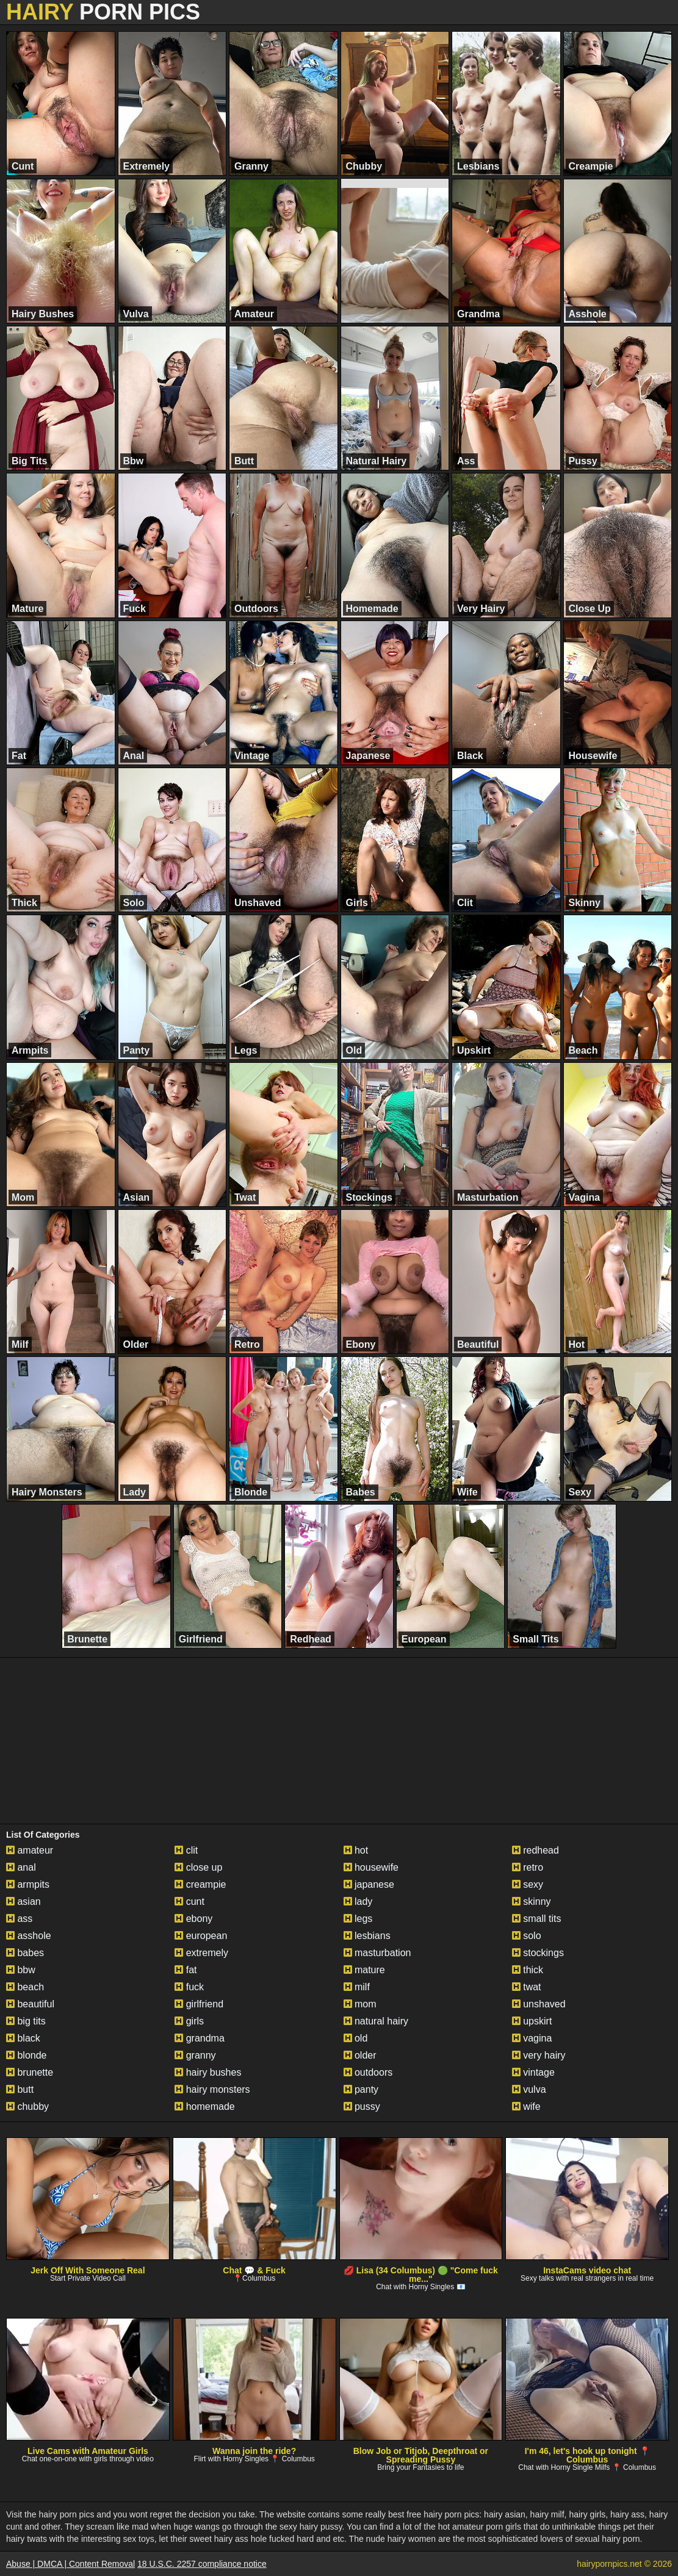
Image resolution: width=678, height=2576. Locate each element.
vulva (529, 2089)
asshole (28, 1935)
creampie (200, 1884)
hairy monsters (212, 2089)
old (356, 2038)
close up (198, 1867)
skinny (531, 1901)
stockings (538, 1953)
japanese (369, 1884)
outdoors (368, 2072)
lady (358, 1901)
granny (195, 2055)
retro (527, 1867)
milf (357, 1987)
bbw (20, 1970)
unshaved (539, 2004)
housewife (371, 1867)
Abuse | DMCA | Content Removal (70, 2564)
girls (189, 2021)
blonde (26, 2055)
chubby (27, 2106)
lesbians (367, 1935)
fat (186, 1970)
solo (526, 1935)
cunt (189, 1901)
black (23, 2038)
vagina (532, 2038)
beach (25, 1987)
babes (25, 1953)
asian (23, 1901)
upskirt (532, 2021)
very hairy (539, 2055)
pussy (362, 2106)
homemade (205, 2106)
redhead (535, 1850)
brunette (29, 2072)
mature (364, 1970)
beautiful (30, 2004)
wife (526, 2106)
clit (186, 1850)
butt (20, 2089)
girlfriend (199, 2004)
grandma (200, 2038)
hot (356, 1850)
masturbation (377, 1953)
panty (361, 2089)
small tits (536, 1918)
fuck (189, 1987)
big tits (26, 2021)
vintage (533, 2072)
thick (527, 1970)
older (360, 2055)
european (201, 1935)
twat (526, 1987)
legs (358, 1918)
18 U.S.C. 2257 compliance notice (202, 2564)
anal (21, 1867)
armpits (27, 1884)
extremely (201, 1953)
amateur (29, 1850)
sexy (527, 1884)
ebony (193, 1918)
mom (360, 2004)
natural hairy (376, 2021)
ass (19, 1918)
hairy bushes (208, 2072)
